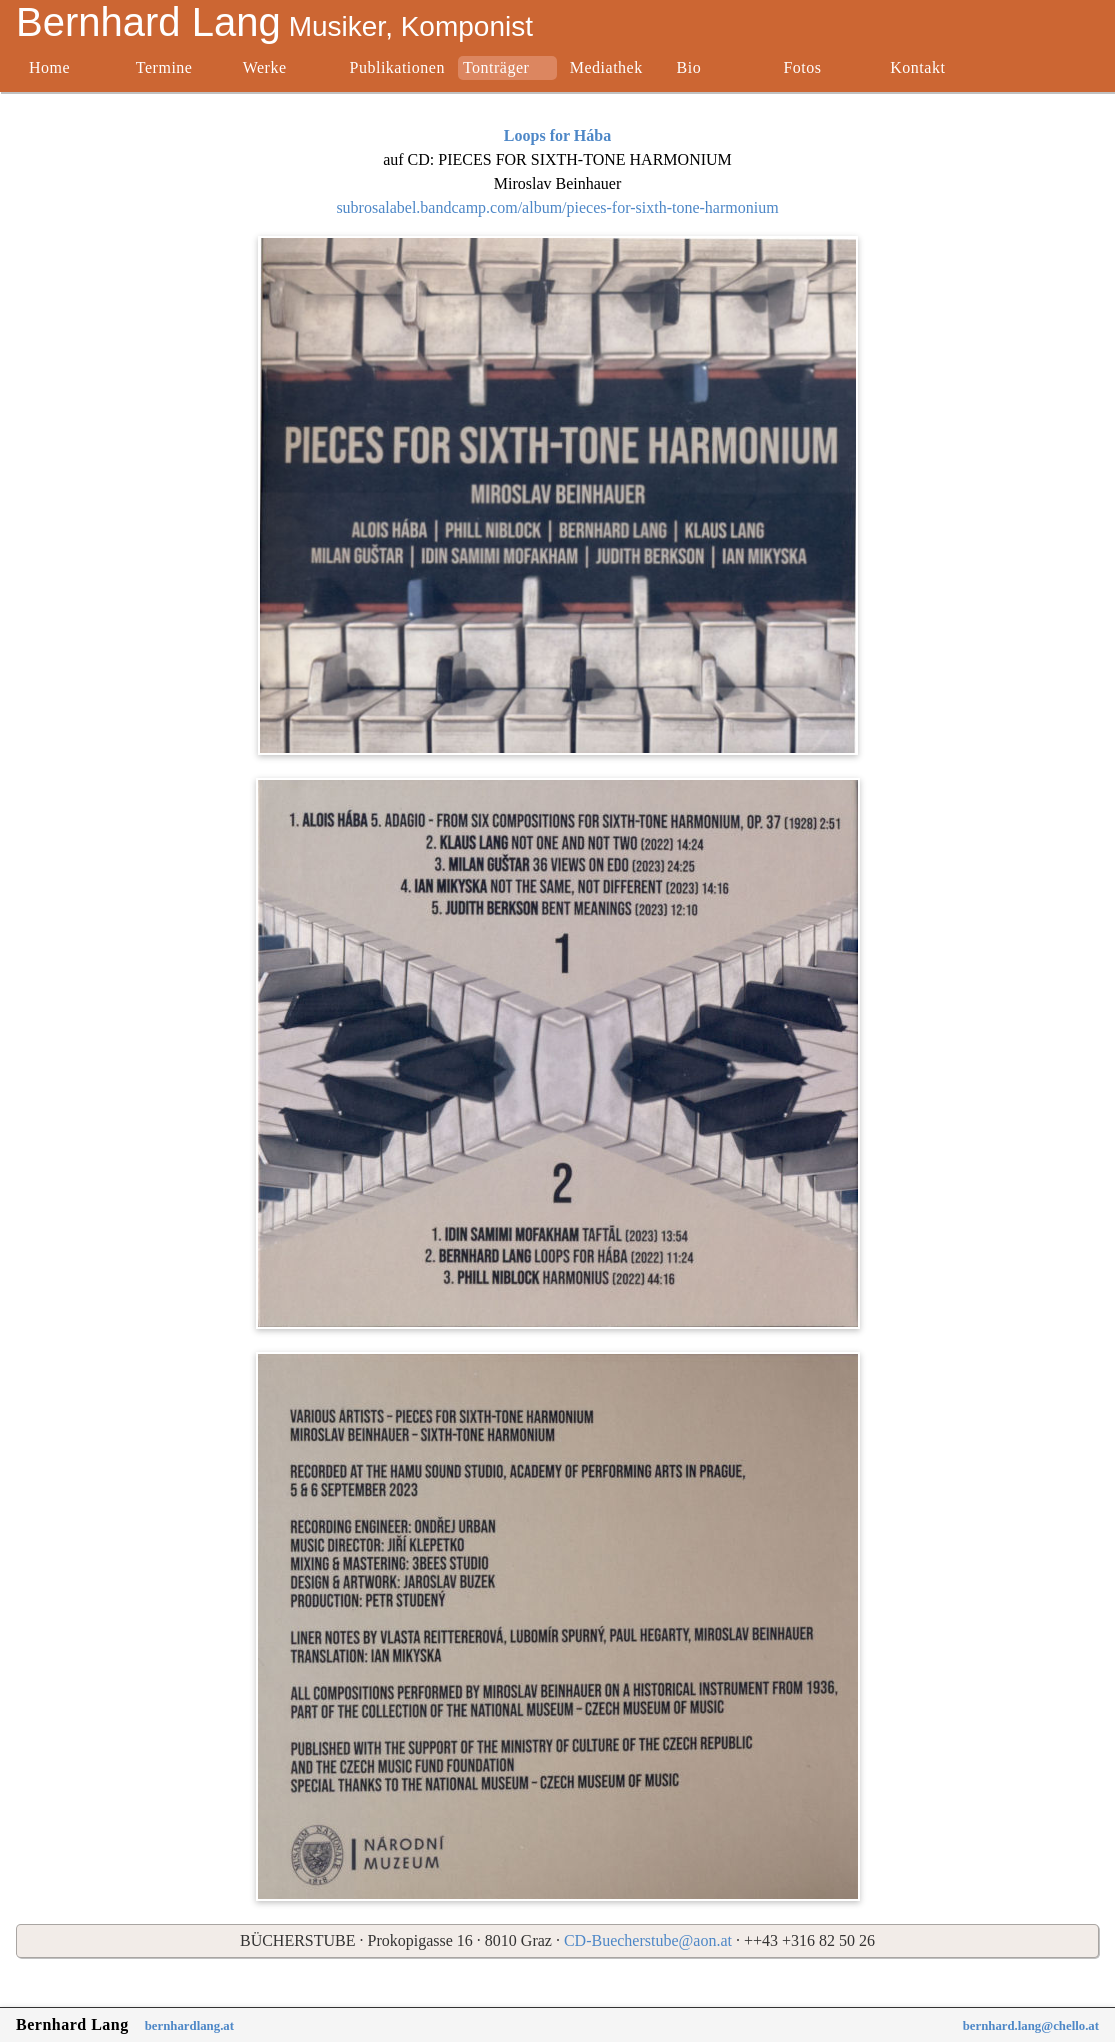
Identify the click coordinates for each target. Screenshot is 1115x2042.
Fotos (802, 67)
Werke (265, 67)
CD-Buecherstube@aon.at (648, 1940)
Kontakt (917, 67)
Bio (689, 67)
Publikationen (397, 67)
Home (49, 67)
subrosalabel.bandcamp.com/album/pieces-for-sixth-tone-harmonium (557, 207)
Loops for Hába (557, 135)
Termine (164, 67)
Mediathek (606, 67)
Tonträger (496, 67)
